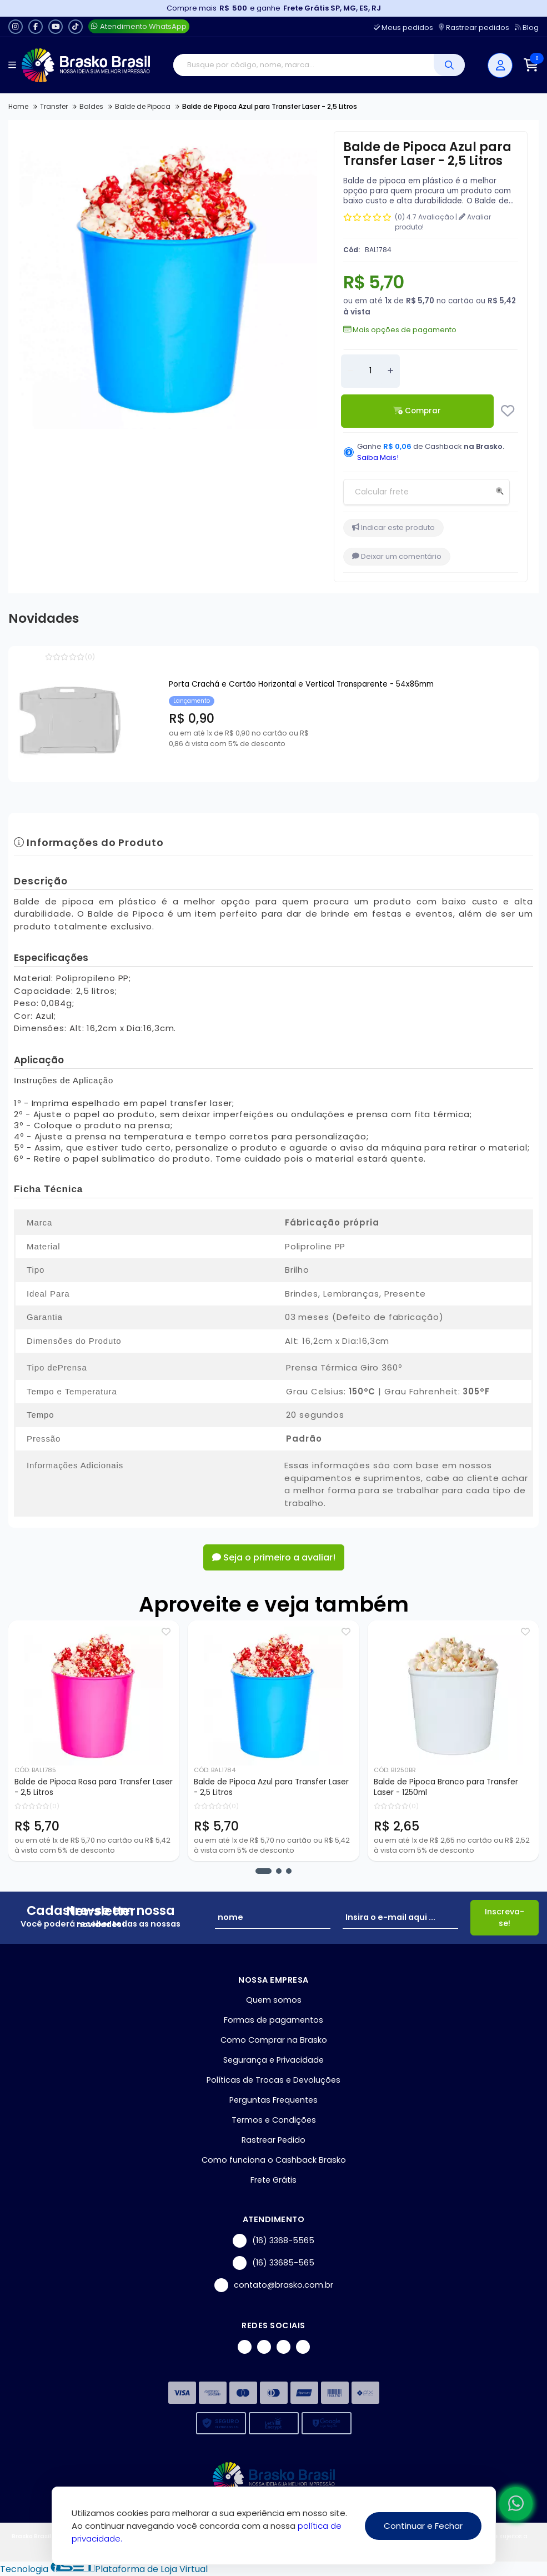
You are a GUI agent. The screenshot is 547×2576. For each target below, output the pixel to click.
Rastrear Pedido (273, 2139)
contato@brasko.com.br (273, 2285)
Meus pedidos (403, 27)
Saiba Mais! (378, 457)
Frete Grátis (273, 2179)
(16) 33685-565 (273, 2263)
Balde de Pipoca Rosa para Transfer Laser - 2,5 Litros (93, 1787)
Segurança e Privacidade (273, 2059)
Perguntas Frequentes (273, 2099)
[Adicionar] (390, 371)
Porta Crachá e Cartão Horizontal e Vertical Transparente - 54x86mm (301, 684)
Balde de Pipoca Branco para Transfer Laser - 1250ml (446, 1787)
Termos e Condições (274, 2119)
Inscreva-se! (504, 1917)
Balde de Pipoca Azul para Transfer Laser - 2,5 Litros (271, 1787)
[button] (263, 1871)
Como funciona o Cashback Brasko (274, 2159)
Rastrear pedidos (474, 27)
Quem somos (274, 1999)
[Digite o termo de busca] (303, 65)
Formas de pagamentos (273, 2019)
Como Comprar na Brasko (273, 2039)
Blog (527, 27)
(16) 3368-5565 (273, 2241)
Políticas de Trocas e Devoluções (273, 2079)
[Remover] (350, 371)
